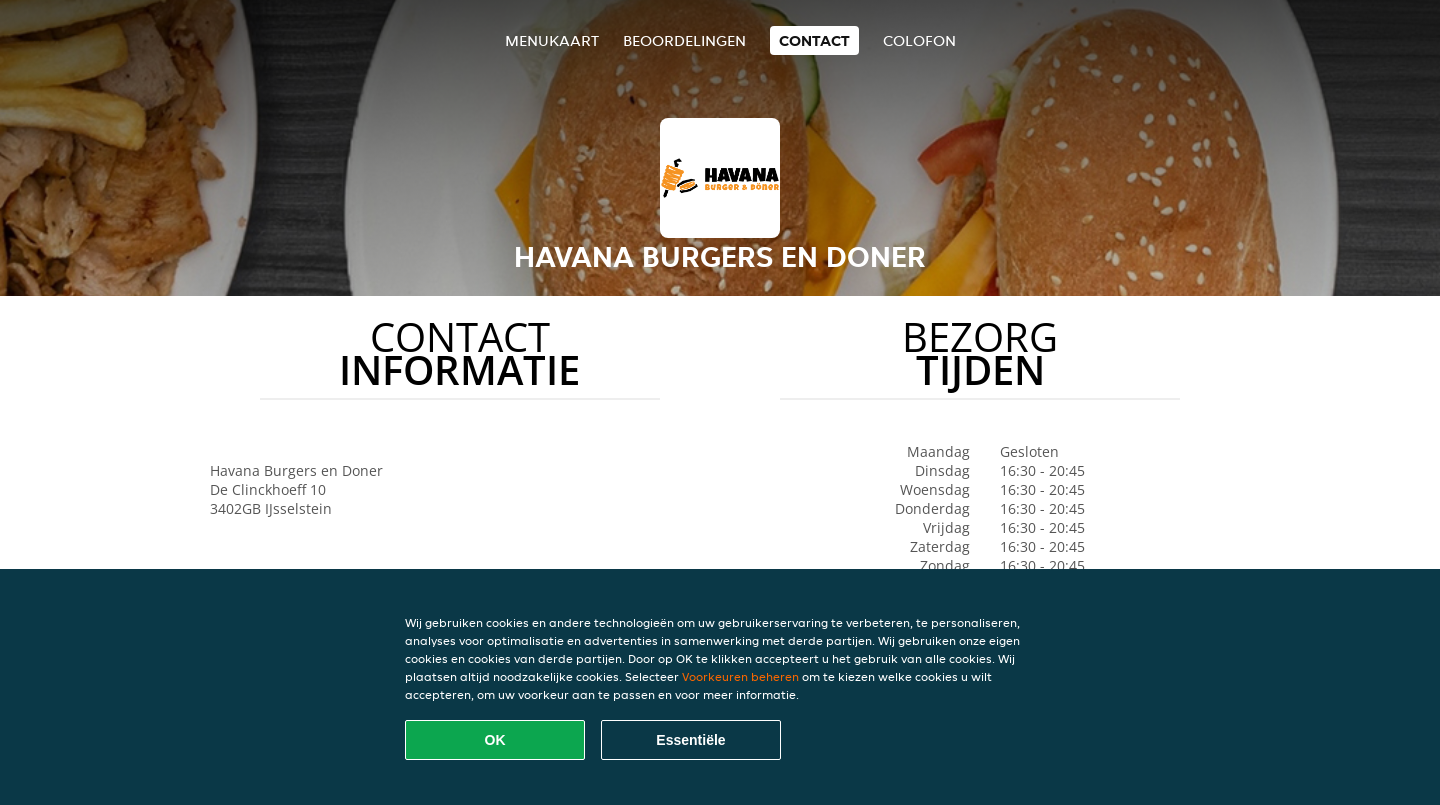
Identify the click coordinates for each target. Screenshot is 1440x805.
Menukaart (552, 40)
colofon (919, 40)
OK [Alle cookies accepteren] (495, 740)
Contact (814, 40)
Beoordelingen (684, 40)
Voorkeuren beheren (740, 676)
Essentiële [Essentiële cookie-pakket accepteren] (690, 740)
